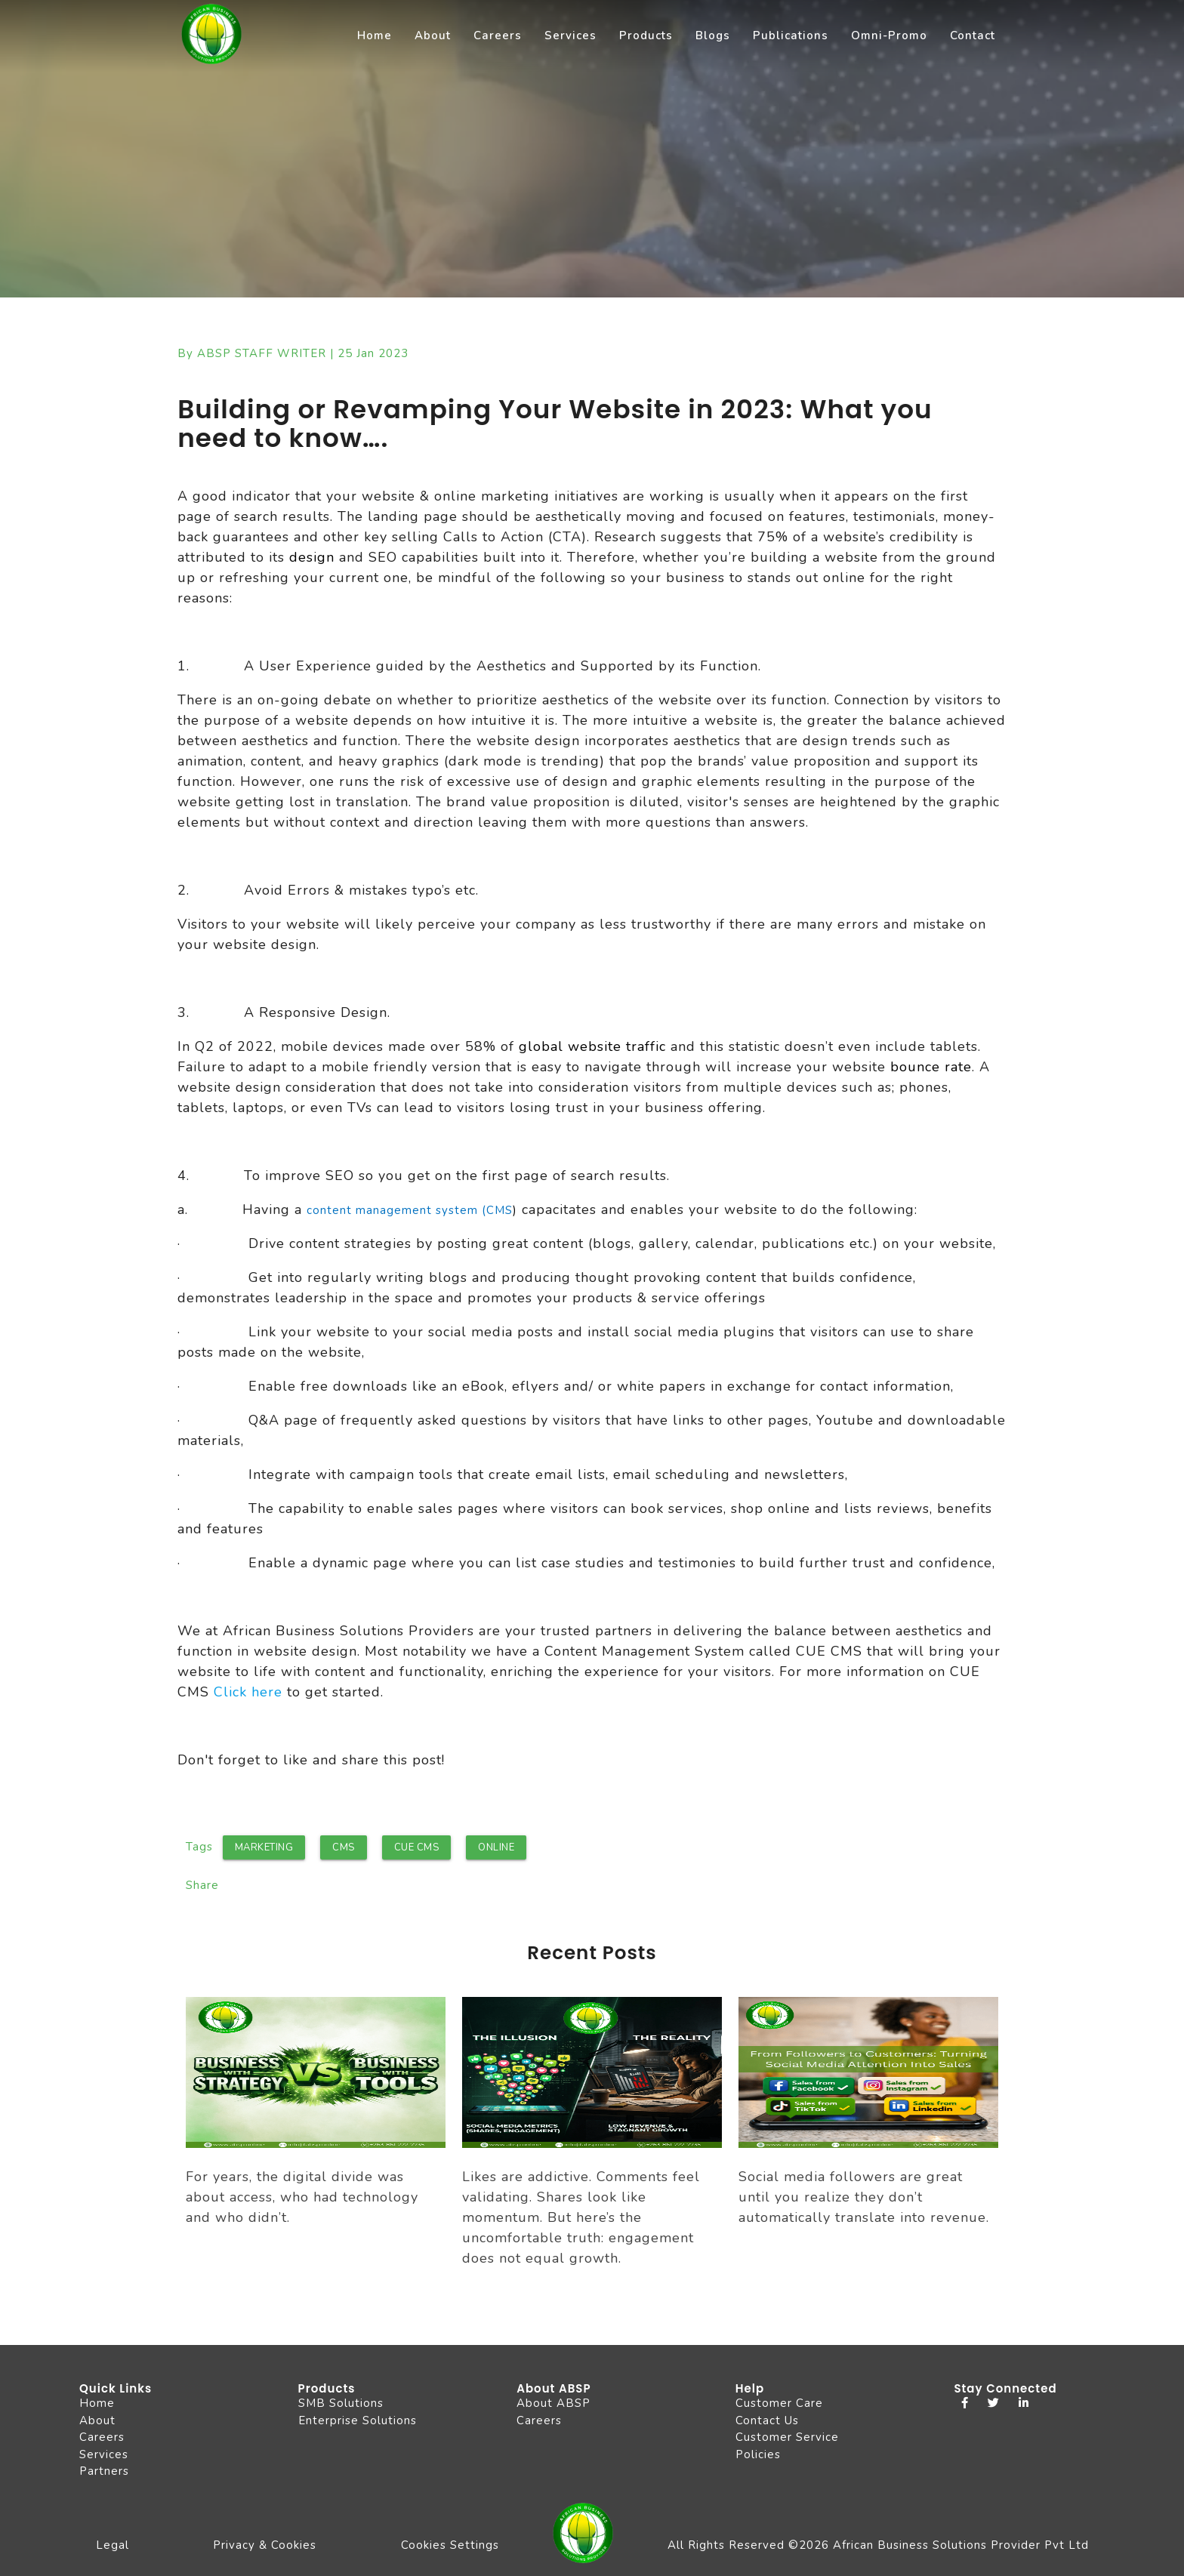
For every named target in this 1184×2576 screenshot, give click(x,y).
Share (202, 1885)
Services (570, 35)
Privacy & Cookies (264, 2545)
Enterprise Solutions (357, 2420)
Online (496, 1847)
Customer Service (787, 2437)
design (310, 557)
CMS (343, 1847)
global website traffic (592, 1046)
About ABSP (553, 2403)
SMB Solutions (341, 2403)
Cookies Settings (450, 2545)
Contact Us (767, 2420)
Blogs (712, 35)
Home (374, 35)
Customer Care (779, 2403)
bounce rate (931, 1067)
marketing (264, 1847)
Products (646, 35)
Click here (248, 1692)
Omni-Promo (889, 35)
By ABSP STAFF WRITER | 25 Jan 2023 (293, 353)
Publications (790, 35)
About (433, 35)
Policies (758, 2454)
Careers (497, 35)
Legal (112, 2545)
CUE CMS (416, 1847)
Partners (104, 2471)
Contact (972, 35)
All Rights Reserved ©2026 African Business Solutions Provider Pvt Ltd (878, 2545)
